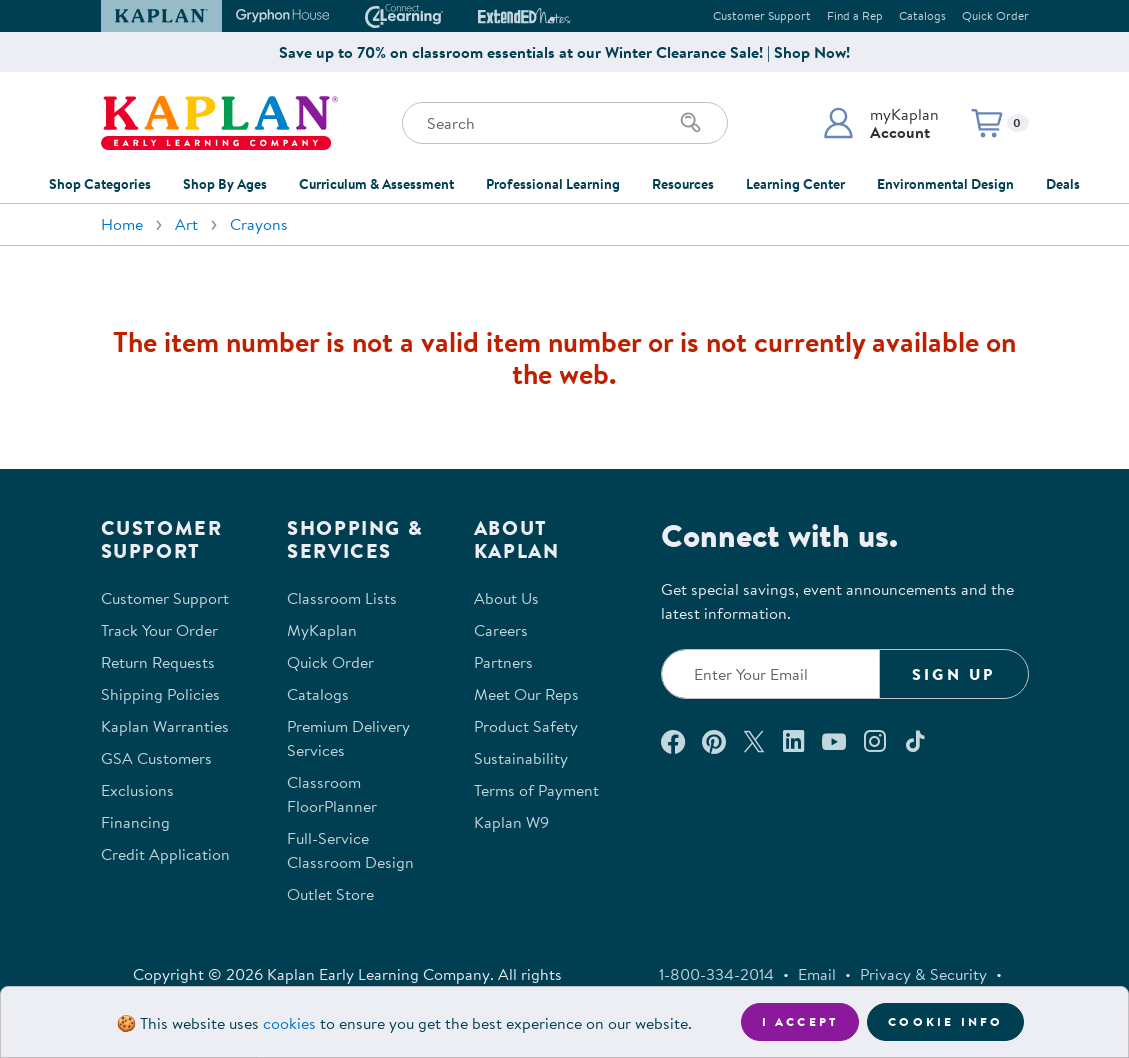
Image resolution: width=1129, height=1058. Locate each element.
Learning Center (795, 184)
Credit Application (165, 854)
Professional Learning (553, 184)
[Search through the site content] (565, 123)
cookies (289, 1023)
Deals (1063, 184)
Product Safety (526, 726)
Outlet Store (330, 894)
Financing (135, 822)
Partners (503, 662)
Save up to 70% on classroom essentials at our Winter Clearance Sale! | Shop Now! (564, 52)
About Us (506, 598)
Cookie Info (945, 1021)
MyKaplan (322, 630)
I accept (800, 1021)
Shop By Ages (225, 184)
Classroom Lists (342, 598)
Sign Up (953, 674)
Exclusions (137, 790)
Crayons (259, 224)
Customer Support (762, 15)
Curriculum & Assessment (376, 184)
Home (122, 224)
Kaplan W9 (511, 822)
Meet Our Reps (526, 694)
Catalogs (922, 15)
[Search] (691, 123)
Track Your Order (159, 630)
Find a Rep (855, 15)
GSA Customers (156, 758)
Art (186, 224)
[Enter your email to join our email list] (771, 674)
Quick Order (995, 15)
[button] (880, 123)
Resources (683, 184)
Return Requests (158, 662)
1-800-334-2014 (716, 974)
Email (817, 974)
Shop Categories (100, 184)
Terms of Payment (536, 790)
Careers (501, 630)
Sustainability (521, 758)
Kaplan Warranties (165, 726)
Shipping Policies (160, 694)
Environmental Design (945, 184)
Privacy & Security (923, 974)
